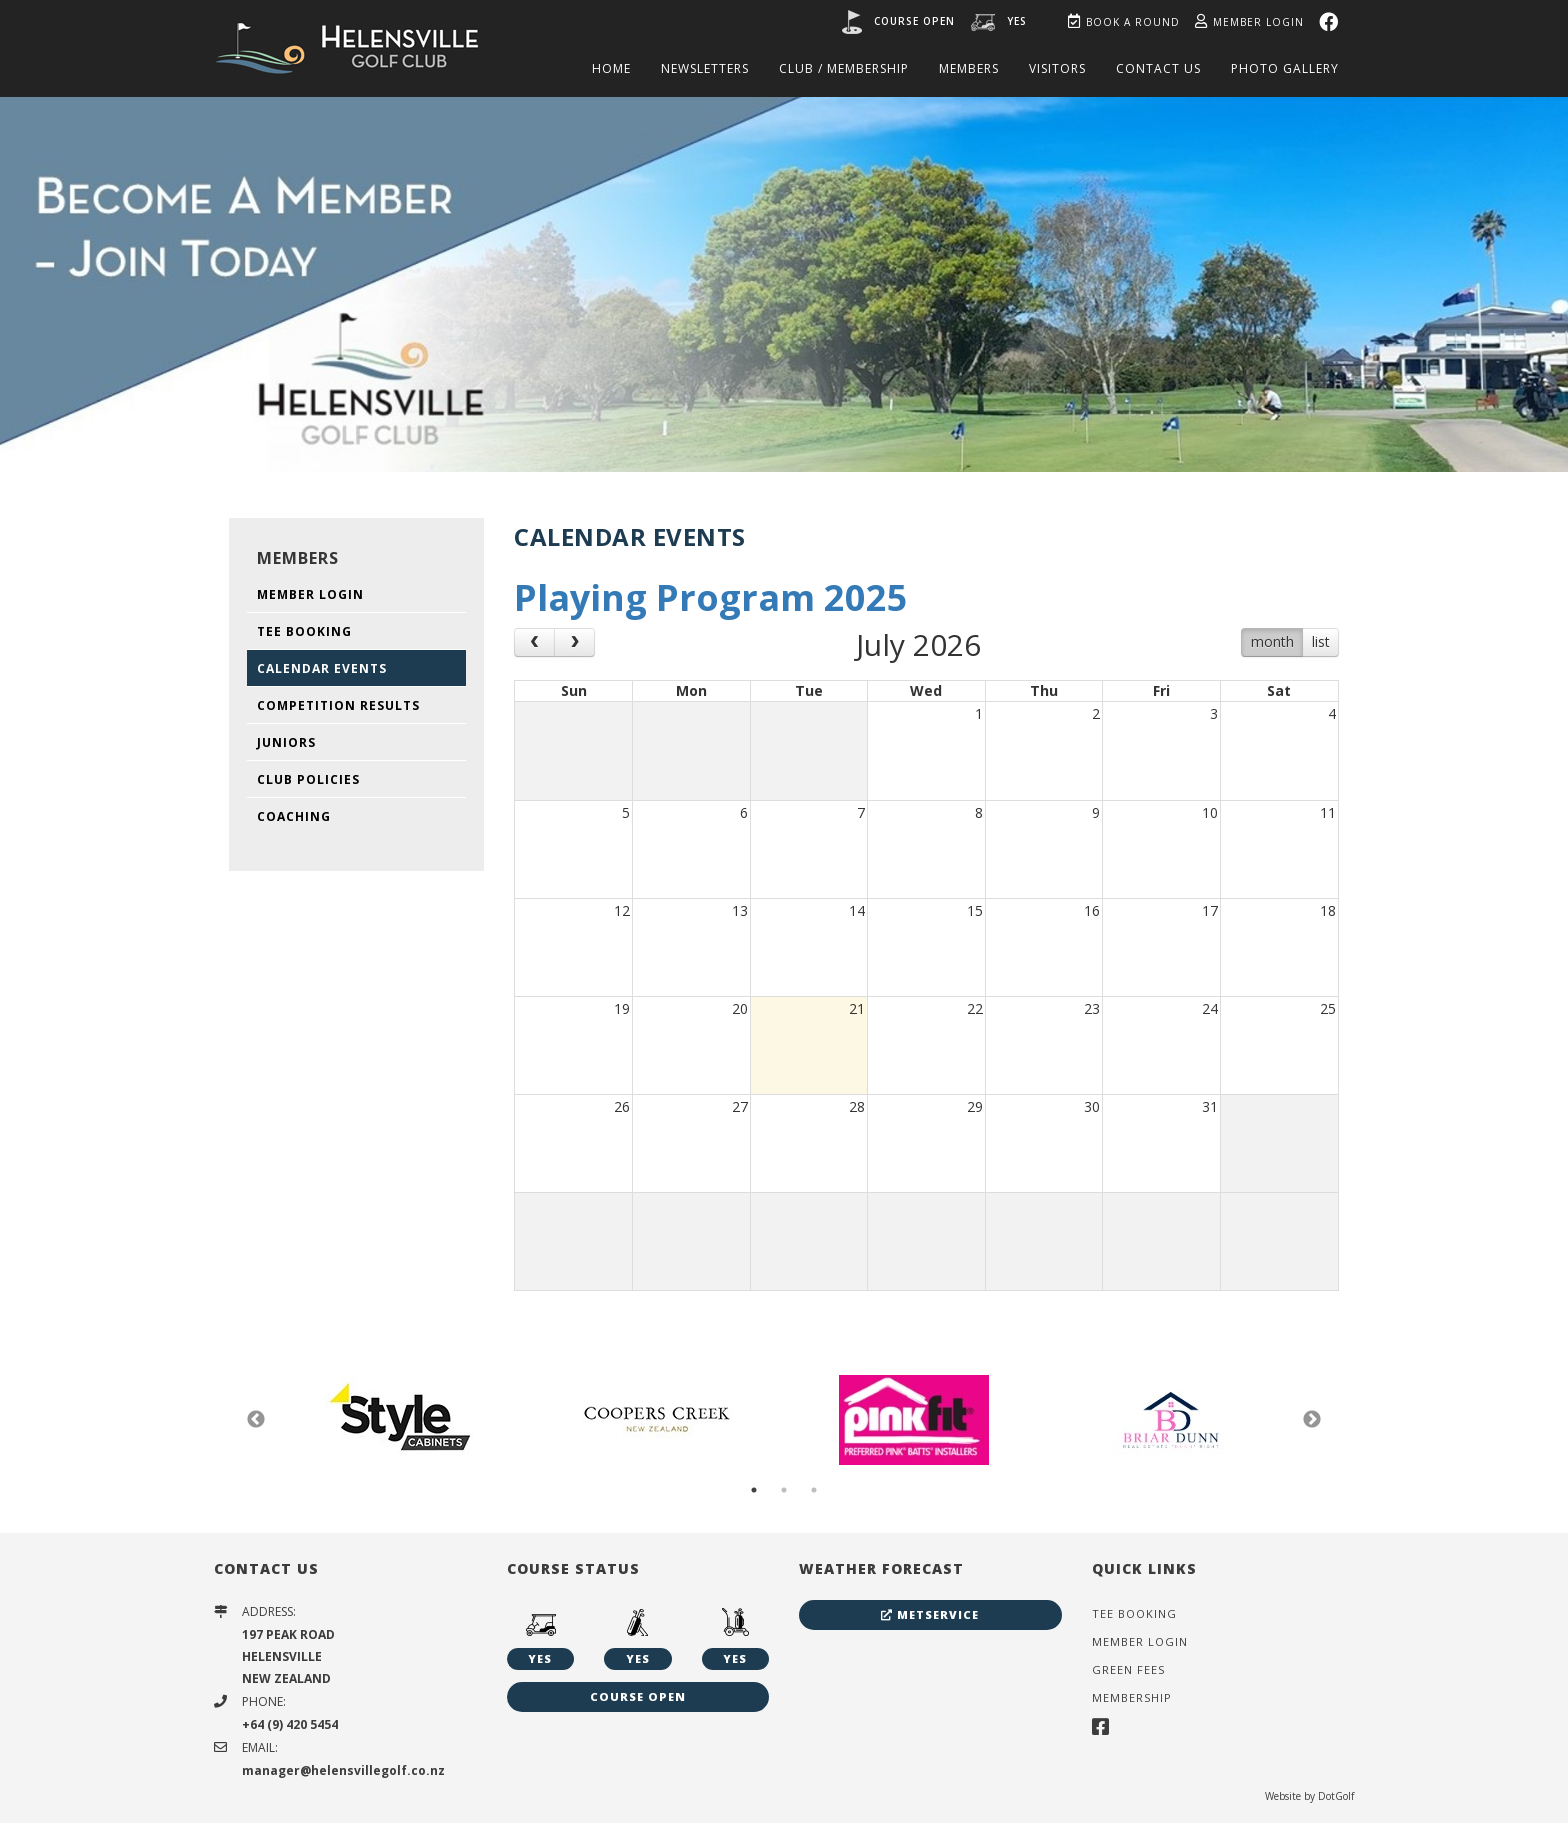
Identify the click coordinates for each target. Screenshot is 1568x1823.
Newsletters (705, 68)
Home (611, 68)
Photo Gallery (1285, 68)
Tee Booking (304, 631)
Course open (914, 21)
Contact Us (1158, 68)
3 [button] (814, 1490)
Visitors (1057, 68)
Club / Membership (844, 68)
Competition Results (338, 705)
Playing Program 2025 (711, 597)
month (1272, 641)
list (1321, 641)
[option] (784, 283)
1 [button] (754, 1490)
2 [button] (784, 1490)
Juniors (286, 742)
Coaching (294, 816)
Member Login (1249, 22)
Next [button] (1312, 1420)
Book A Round (1124, 22)
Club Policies (308, 779)
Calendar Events (322, 668)
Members (969, 68)
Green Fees (1128, 1669)
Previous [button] (256, 1420)
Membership (1132, 1697)
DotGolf (1336, 1796)
